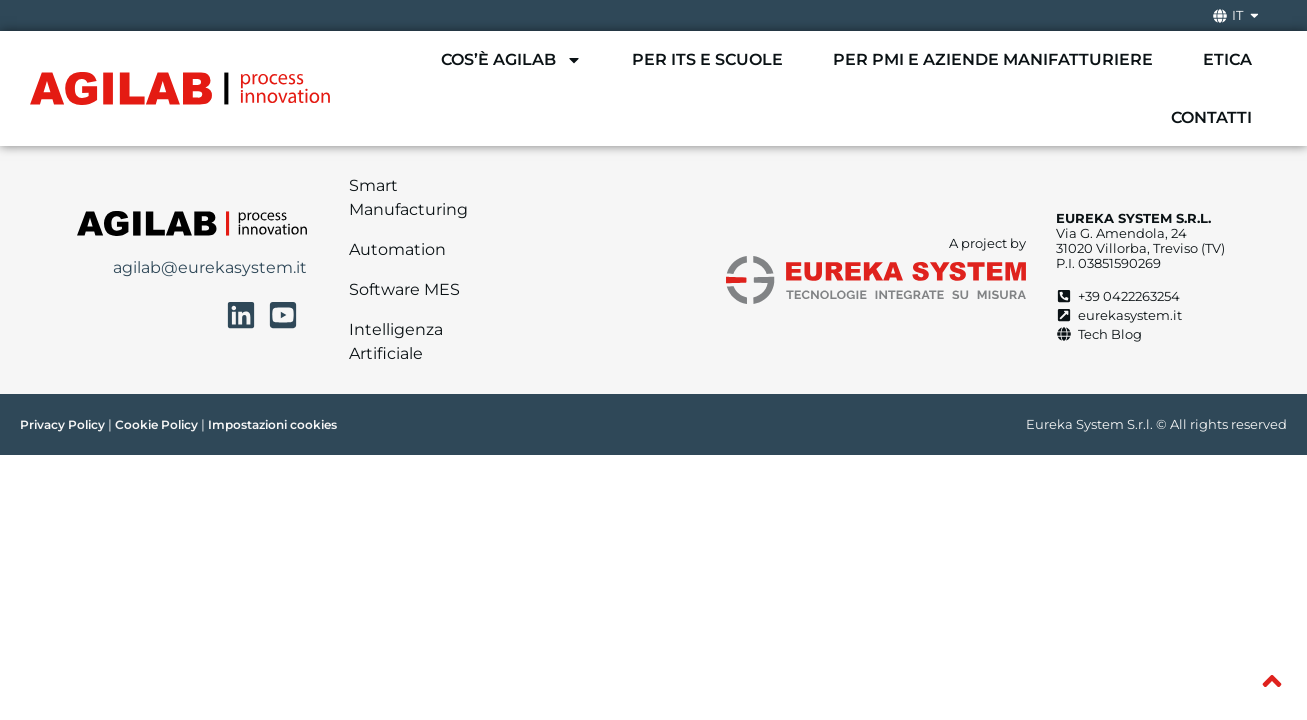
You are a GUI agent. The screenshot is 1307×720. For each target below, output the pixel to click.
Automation (397, 249)
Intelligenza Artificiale (396, 341)
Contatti (1211, 117)
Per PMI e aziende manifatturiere (993, 59)
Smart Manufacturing (408, 197)
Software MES (404, 289)
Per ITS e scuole (707, 59)
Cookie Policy (156, 424)
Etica (1227, 59)
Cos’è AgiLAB (511, 60)
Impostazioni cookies (272, 424)
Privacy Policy (62, 424)
